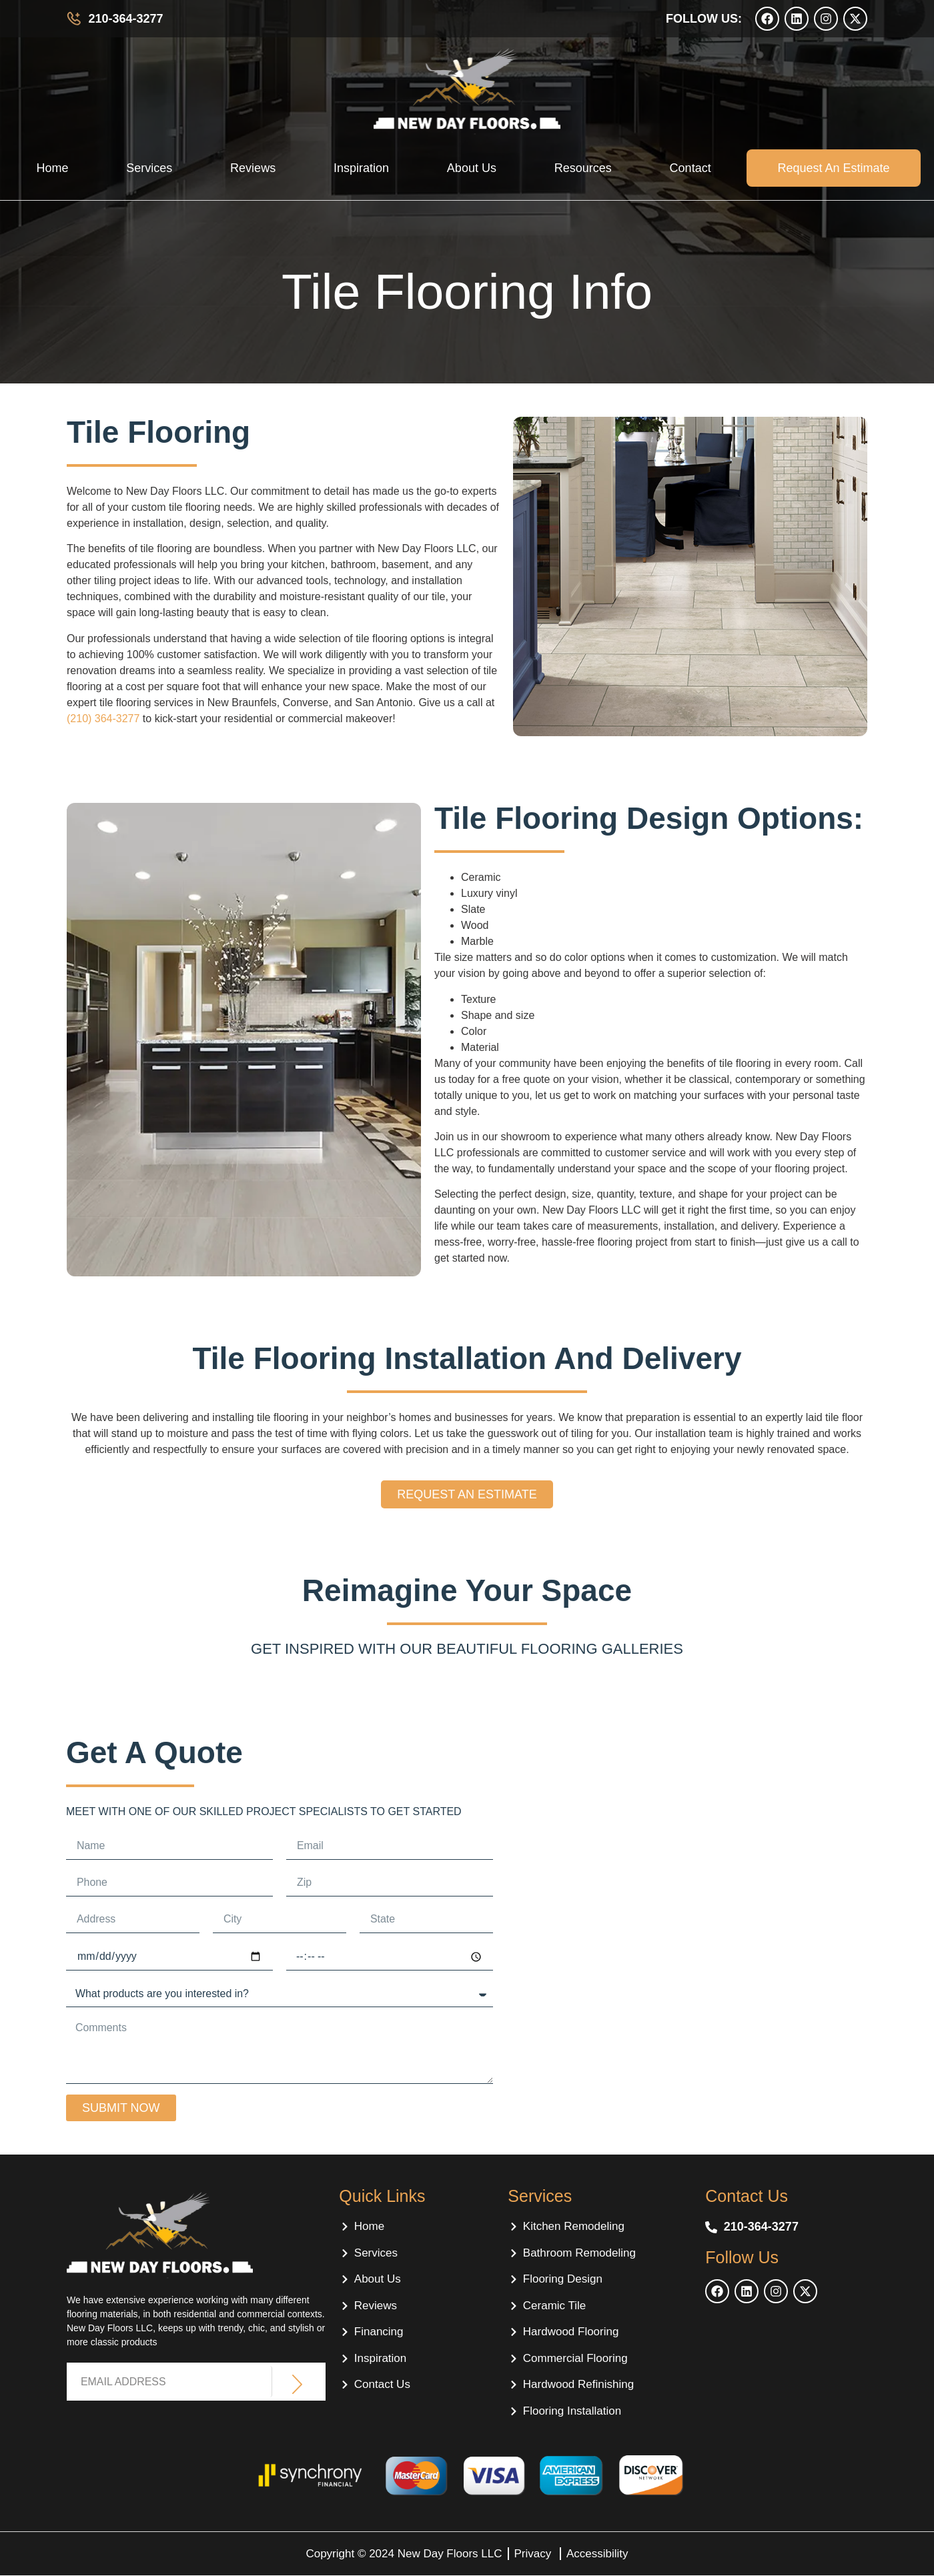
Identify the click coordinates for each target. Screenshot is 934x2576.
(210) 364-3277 (103, 718)
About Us (471, 168)
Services (149, 168)
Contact (690, 168)
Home (52, 168)
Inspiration (361, 168)
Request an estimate (833, 168)
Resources (583, 168)
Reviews (253, 168)
